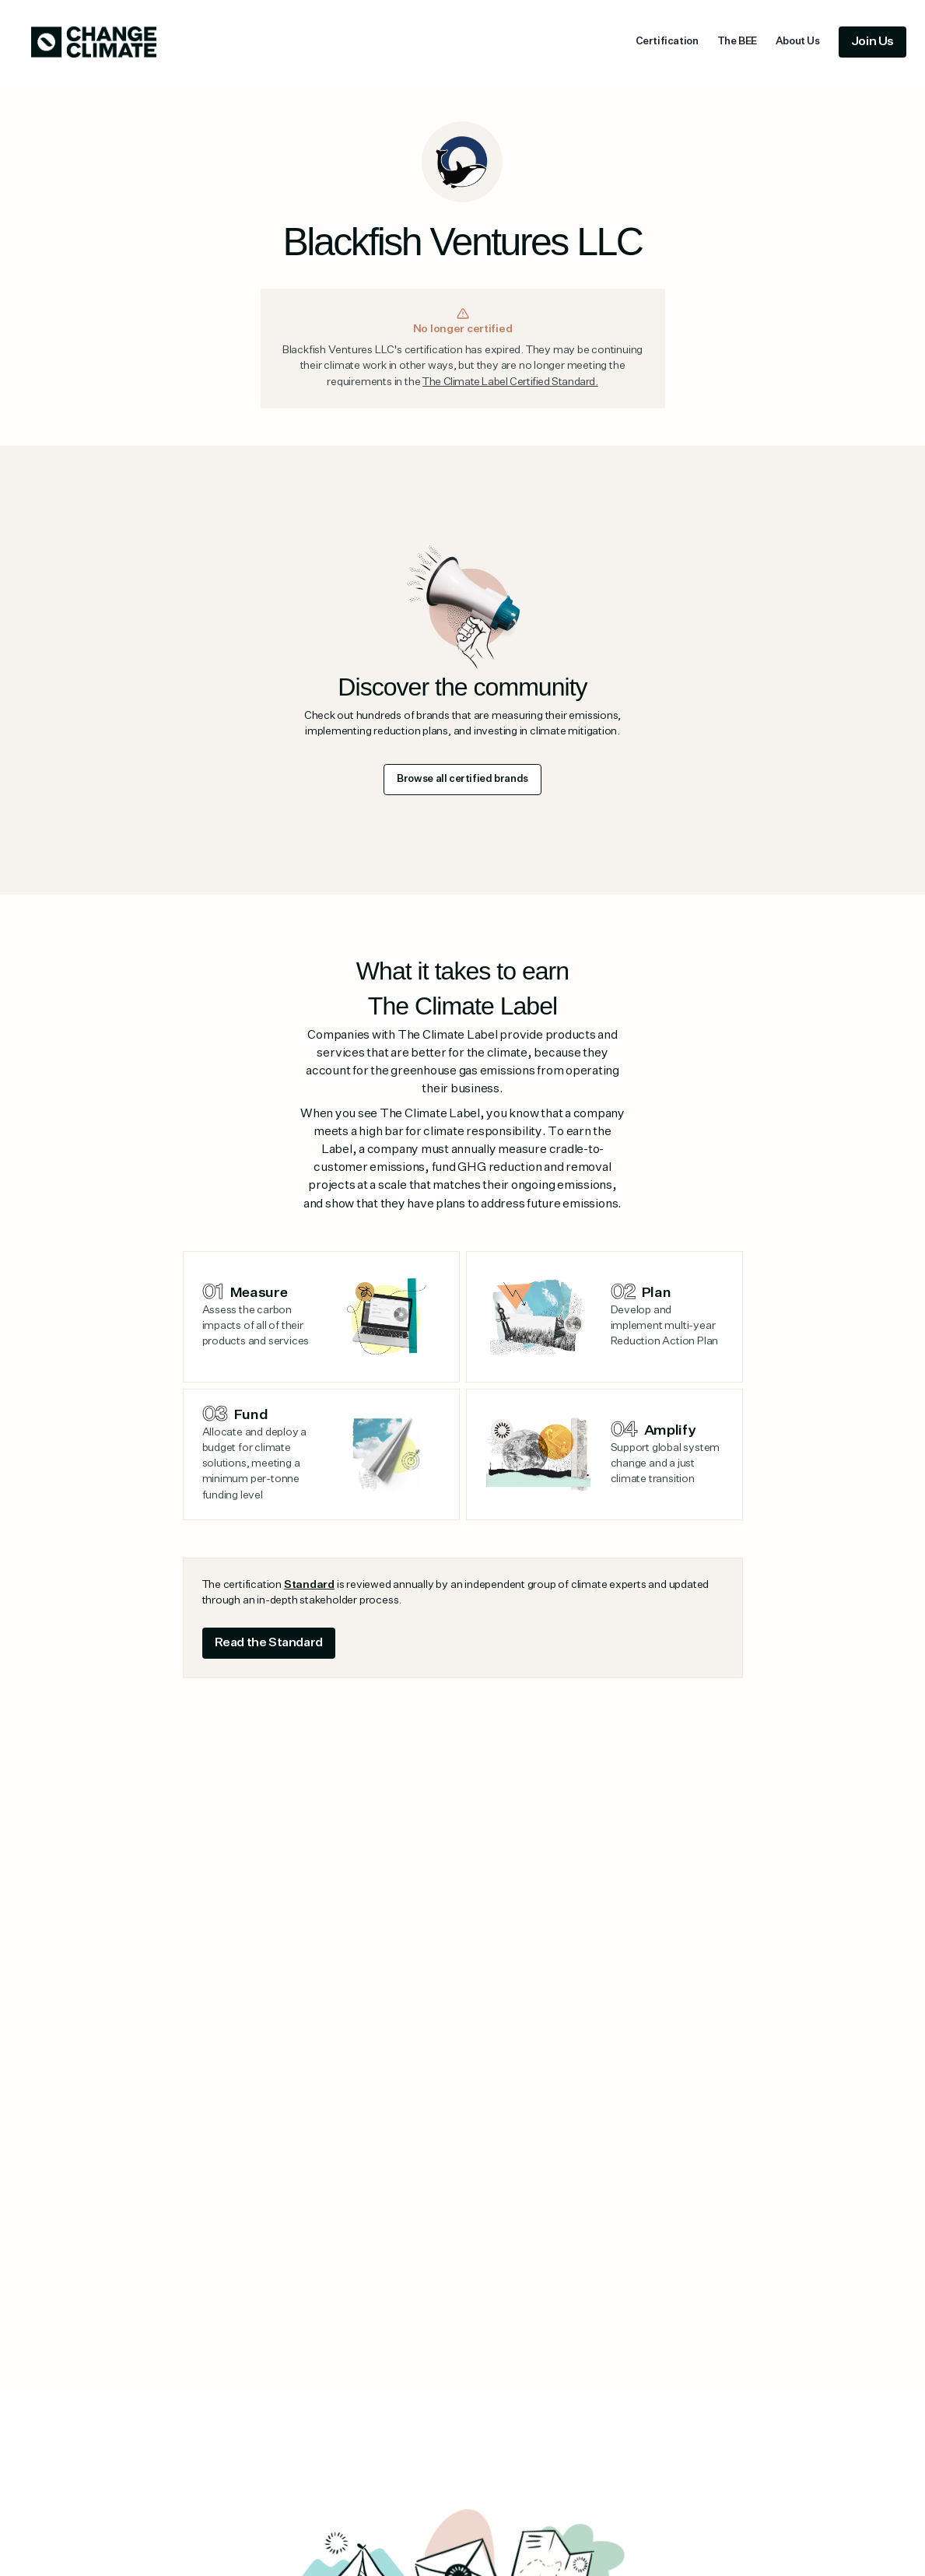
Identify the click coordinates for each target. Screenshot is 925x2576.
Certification (667, 42)
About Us (798, 42)
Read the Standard (269, 1643)
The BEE (737, 42)
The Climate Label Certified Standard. (510, 382)
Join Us (872, 42)
